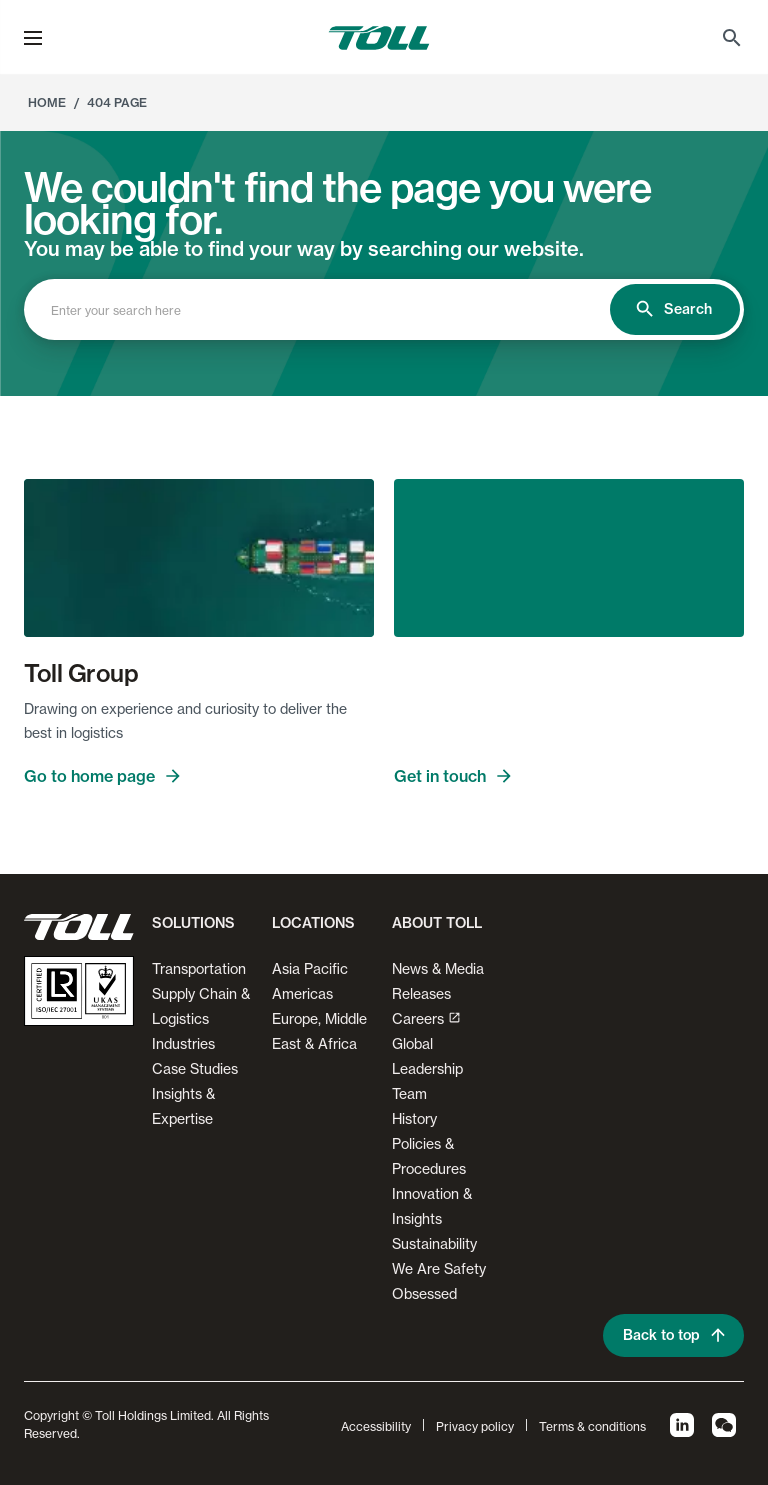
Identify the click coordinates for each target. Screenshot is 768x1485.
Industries (183, 1043)
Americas (302, 993)
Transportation (199, 968)
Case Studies (195, 1068)
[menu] (33, 38)
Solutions (193, 923)
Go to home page (103, 776)
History (414, 1118)
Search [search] (673, 309)
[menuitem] (732, 38)
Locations (313, 923)
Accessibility (376, 1426)
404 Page (117, 102)
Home (47, 102)
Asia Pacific (310, 968)
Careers (426, 1018)
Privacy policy (475, 1426)
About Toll (437, 923)
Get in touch (454, 776)
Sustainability (434, 1243)
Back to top (675, 1335)
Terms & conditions (592, 1426)
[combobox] (334, 309)
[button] (33, 38)
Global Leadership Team (427, 1068)
